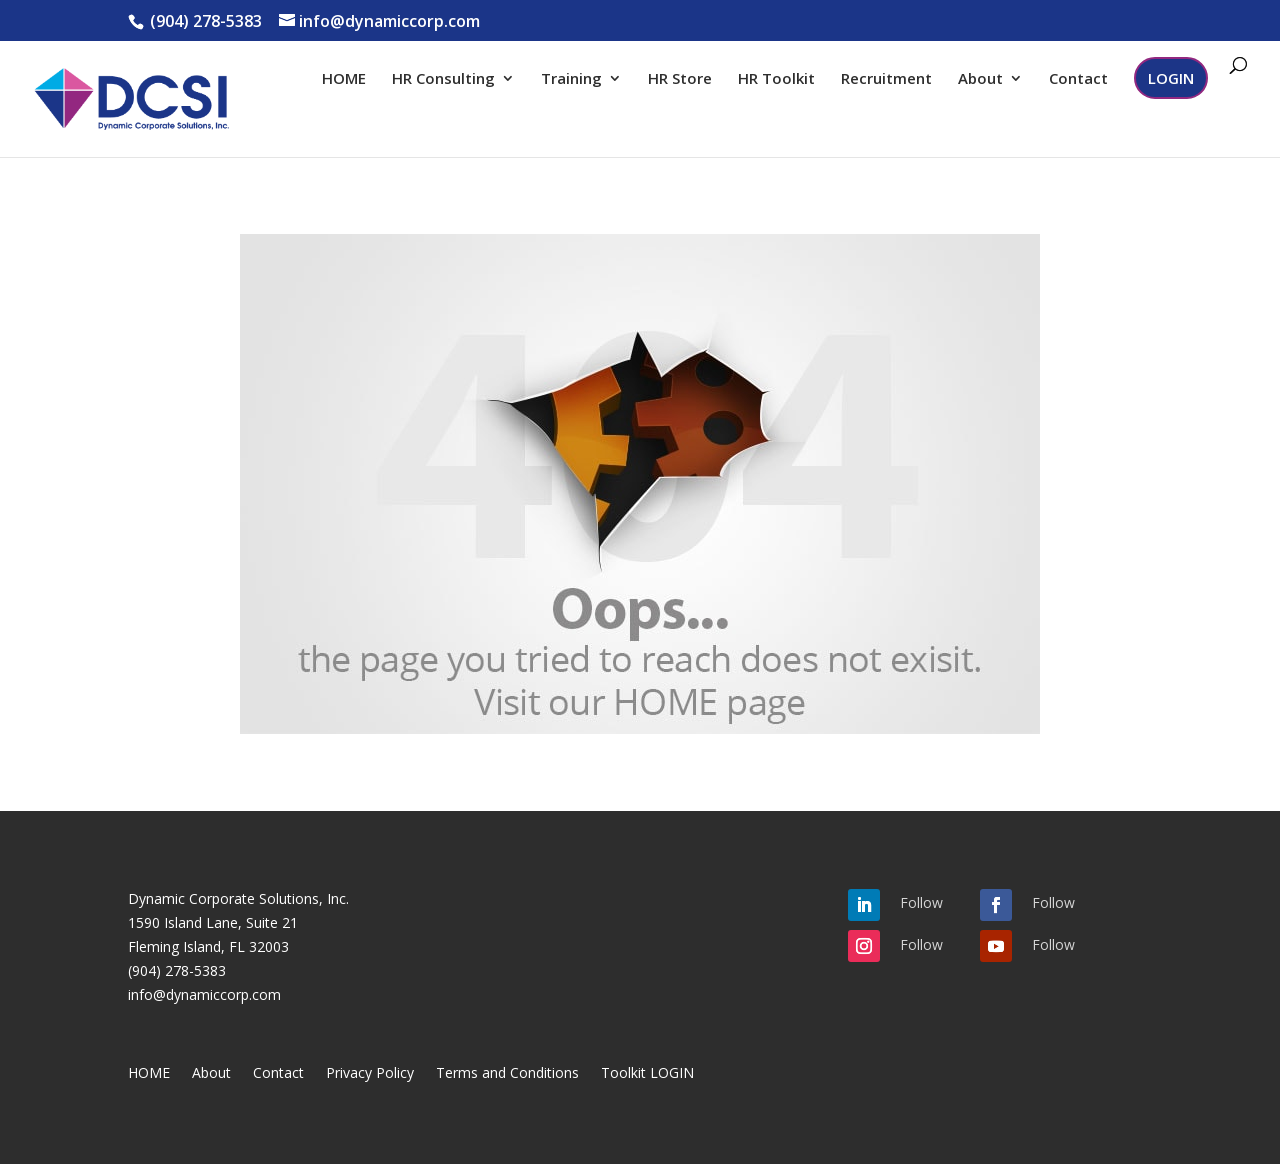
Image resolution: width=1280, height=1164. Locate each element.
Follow (921, 902)
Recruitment (886, 79)
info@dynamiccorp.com (204, 994)
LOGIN (1171, 78)
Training (571, 79)
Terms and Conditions (507, 1074)
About (980, 79)
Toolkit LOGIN (647, 1074)
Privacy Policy (370, 1074)
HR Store (680, 79)
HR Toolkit (776, 79)
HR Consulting (443, 79)
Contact (1078, 79)
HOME (344, 79)
